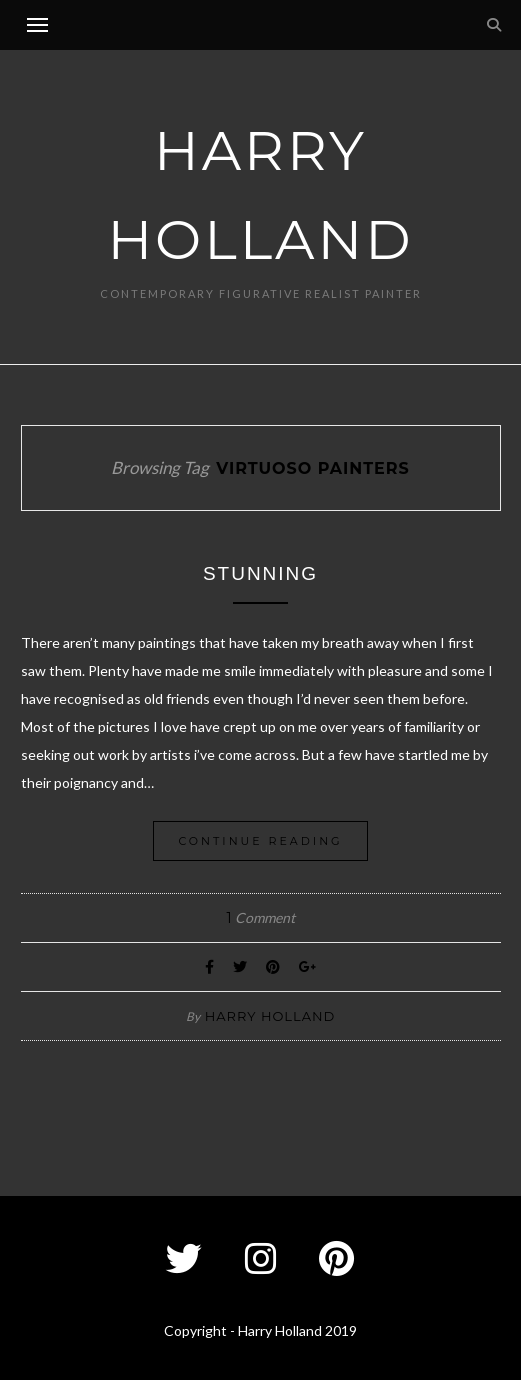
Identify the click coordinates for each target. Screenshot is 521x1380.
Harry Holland (270, 1016)
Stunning (260, 573)
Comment (260, 917)
